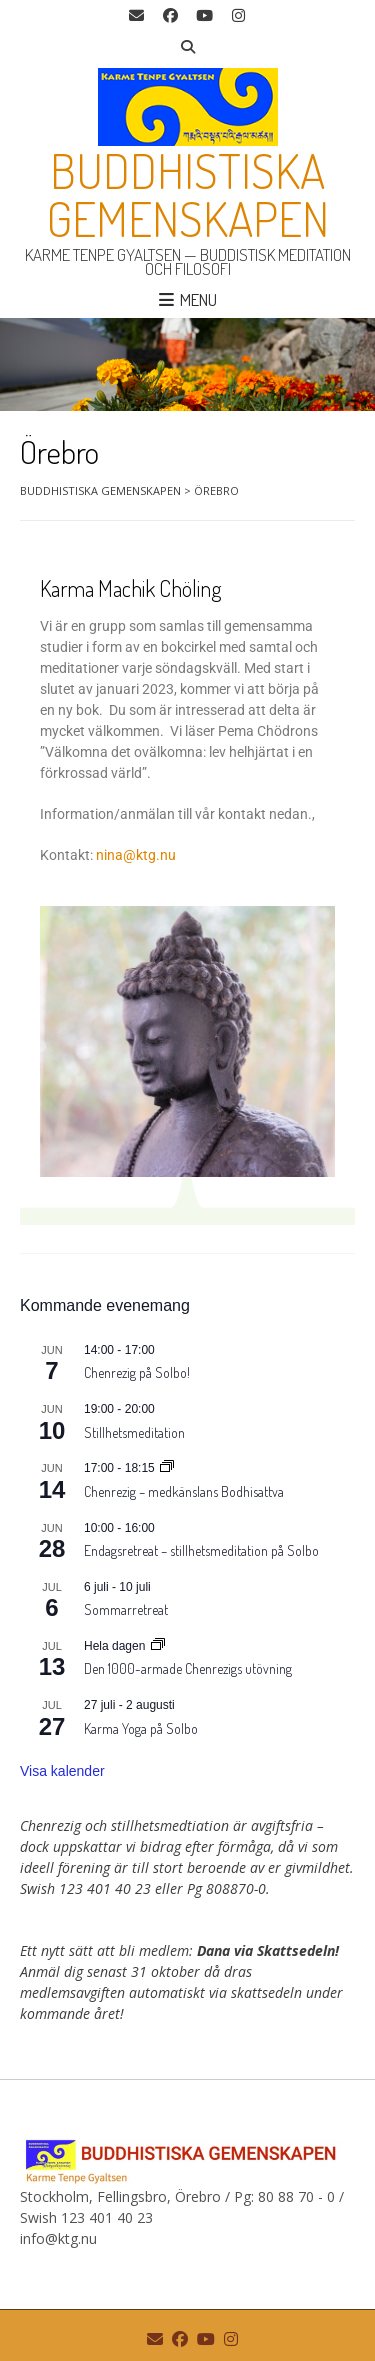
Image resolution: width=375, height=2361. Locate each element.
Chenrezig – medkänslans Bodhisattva (184, 1491)
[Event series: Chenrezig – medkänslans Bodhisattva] (167, 1468)
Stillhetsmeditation (134, 1432)
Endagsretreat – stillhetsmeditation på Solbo (201, 1550)
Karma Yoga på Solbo (141, 1728)
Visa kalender (62, 1771)
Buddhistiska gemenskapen (188, 194)
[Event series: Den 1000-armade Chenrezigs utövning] (158, 1646)
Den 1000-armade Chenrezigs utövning (188, 1668)
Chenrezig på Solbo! (137, 1372)
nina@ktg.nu (136, 855)
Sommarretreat (126, 1609)
